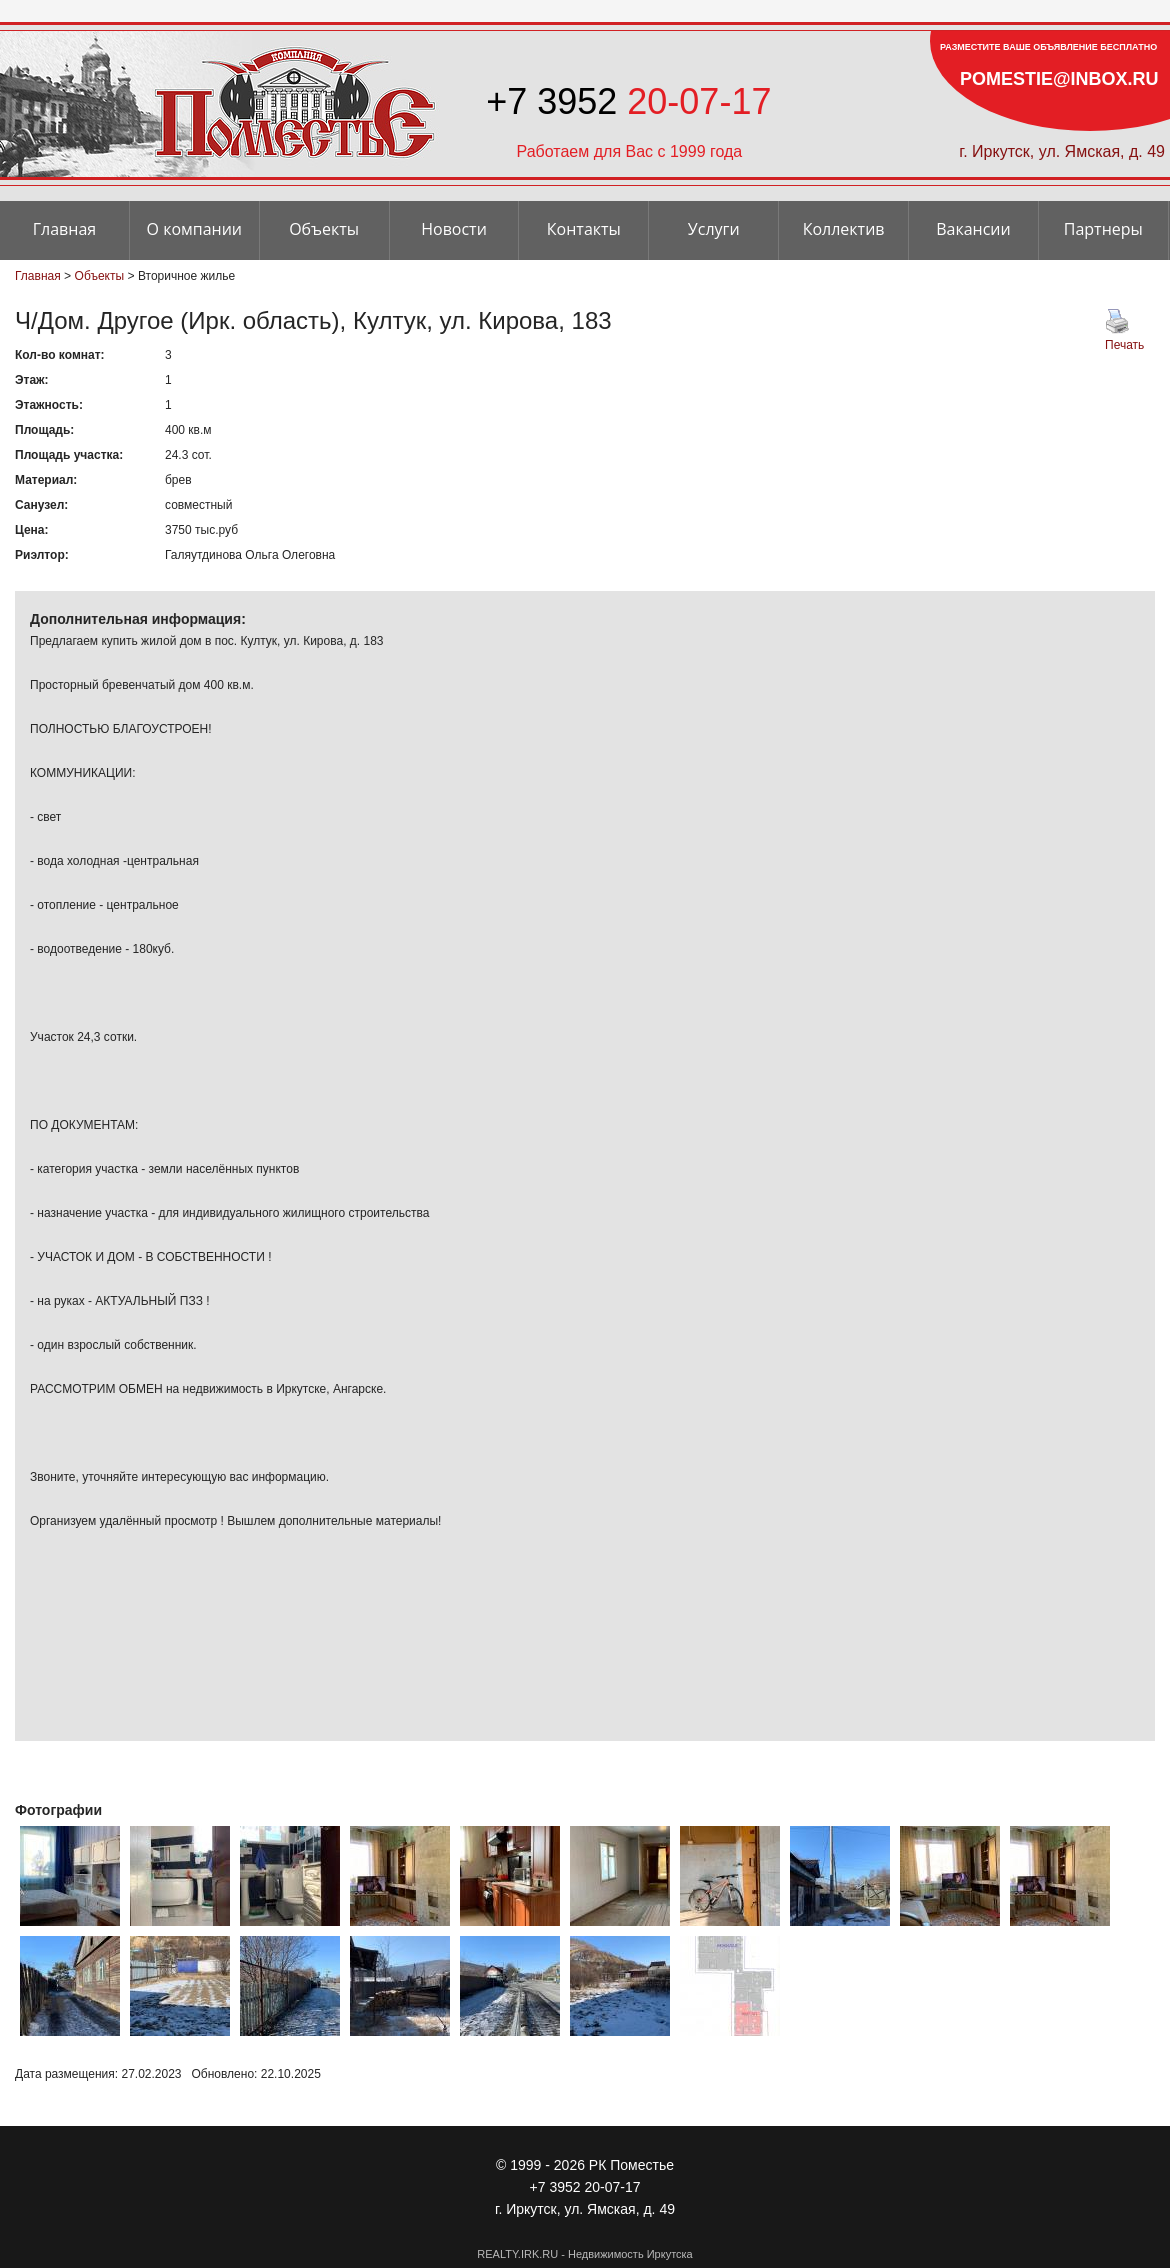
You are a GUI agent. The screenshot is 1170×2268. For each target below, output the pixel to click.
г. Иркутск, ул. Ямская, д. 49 (1062, 151)
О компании (195, 229)
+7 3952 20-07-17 (585, 2187)
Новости (454, 229)
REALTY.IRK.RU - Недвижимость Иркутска (584, 2254)
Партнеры (1103, 229)
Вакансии (973, 229)
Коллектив (844, 229)
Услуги (714, 229)
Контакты (584, 229)
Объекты (324, 229)
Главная (64, 229)
